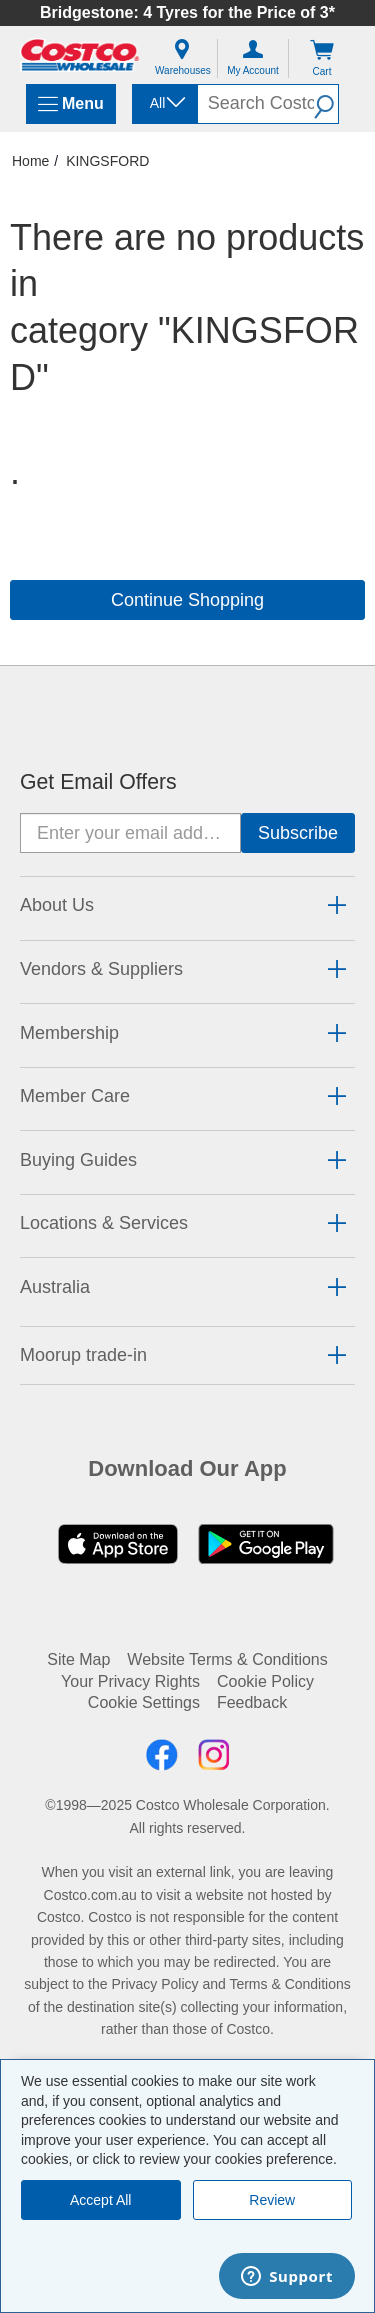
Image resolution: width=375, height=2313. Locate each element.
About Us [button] (57, 905)
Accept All (100, 2200)
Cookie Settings (144, 1702)
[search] (256, 104)
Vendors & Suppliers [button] (101, 969)
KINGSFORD (107, 161)
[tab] (187, 905)
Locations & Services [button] (104, 1223)
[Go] (298, 833)
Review (272, 2200)
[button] (326, 104)
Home (30, 161)
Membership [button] (69, 1033)
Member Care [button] (75, 1096)
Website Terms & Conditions (227, 1659)
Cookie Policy (265, 1681)
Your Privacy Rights (130, 1681)
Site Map (78, 1659)
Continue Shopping (187, 600)
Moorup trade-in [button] (83, 1355)
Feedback (252, 1702)
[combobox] (163, 103)
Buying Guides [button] (78, 1160)
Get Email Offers (98, 782)
